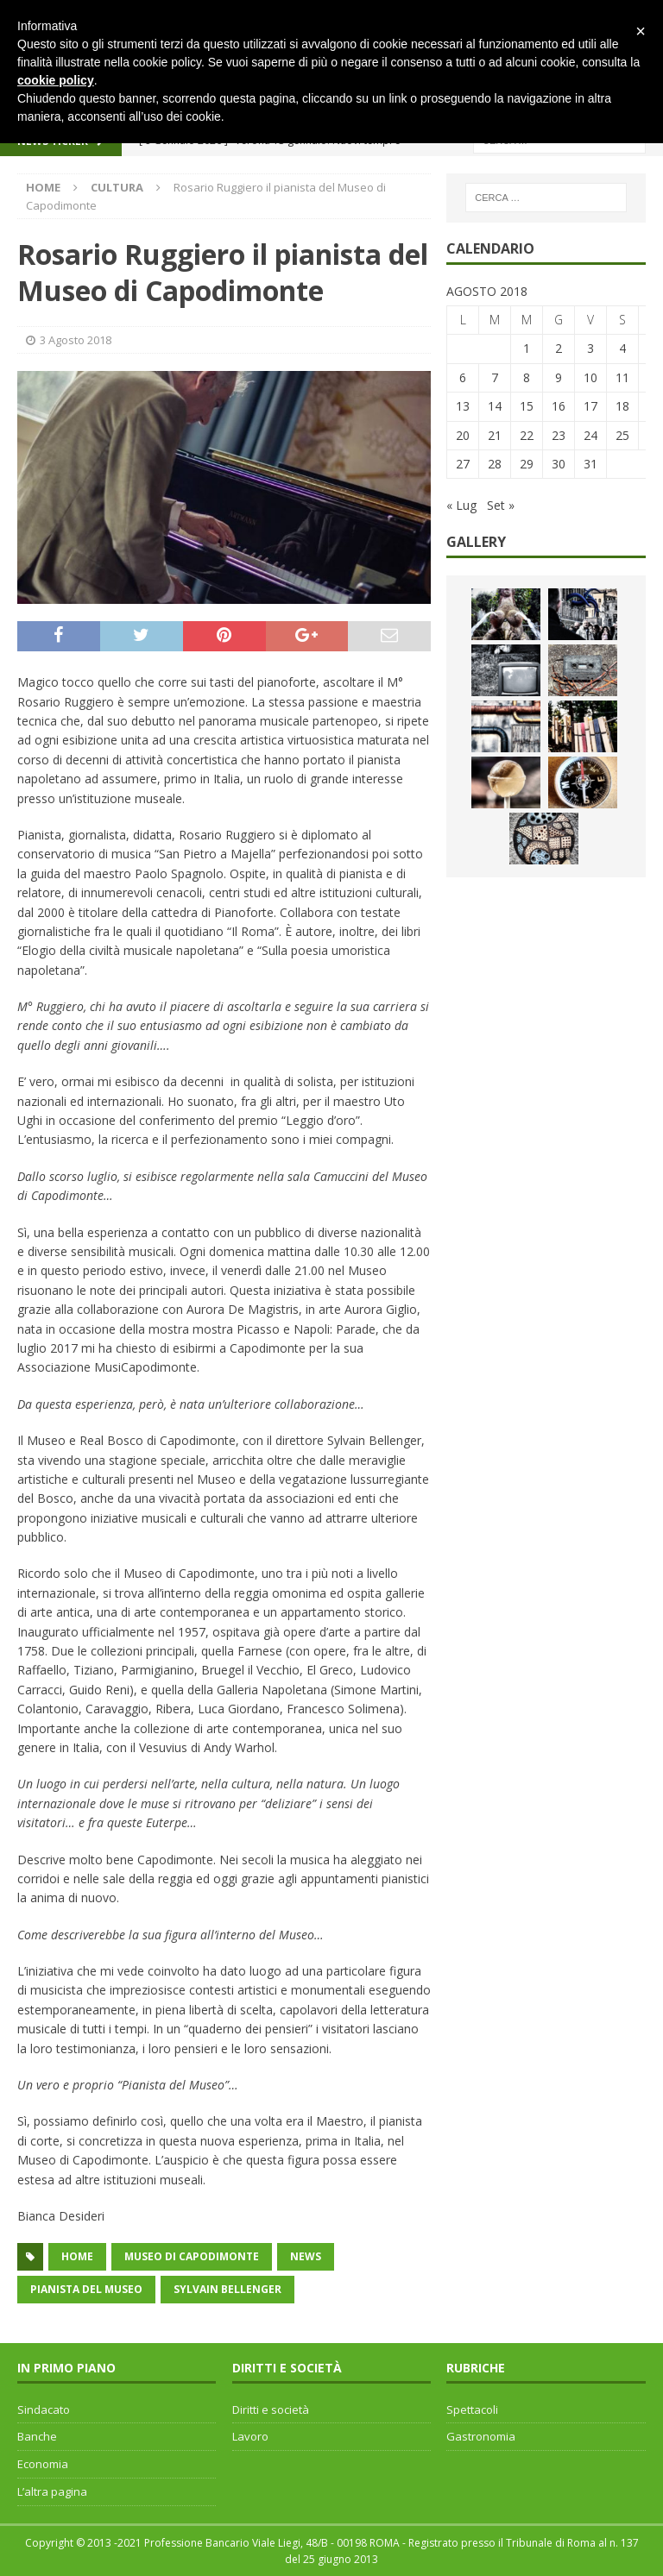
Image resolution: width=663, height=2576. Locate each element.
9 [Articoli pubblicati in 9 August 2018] (558, 377)
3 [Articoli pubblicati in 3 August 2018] (590, 348)
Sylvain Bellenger (227, 2289)
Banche (37, 2436)
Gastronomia (480, 2436)
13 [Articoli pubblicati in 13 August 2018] (463, 406)
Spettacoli (472, 2409)
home (77, 2256)
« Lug (461, 505)
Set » (501, 505)
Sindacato (43, 2409)
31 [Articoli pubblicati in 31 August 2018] (590, 464)
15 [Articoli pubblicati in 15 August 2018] (527, 406)
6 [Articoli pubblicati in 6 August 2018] (462, 377)
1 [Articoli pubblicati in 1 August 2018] (526, 348)
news (305, 2256)
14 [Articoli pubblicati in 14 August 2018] (495, 406)
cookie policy (55, 80)
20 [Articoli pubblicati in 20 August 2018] (463, 435)
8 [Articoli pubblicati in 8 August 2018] (526, 377)
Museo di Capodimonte (191, 2256)
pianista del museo (86, 2289)
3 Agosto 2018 (75, 340)
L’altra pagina (52, 2491)
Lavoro (250, 2436)
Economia (42, 2464)
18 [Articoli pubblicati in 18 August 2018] (622, 406)
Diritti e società (270, 2409)
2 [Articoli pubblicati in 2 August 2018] (558, 348)
